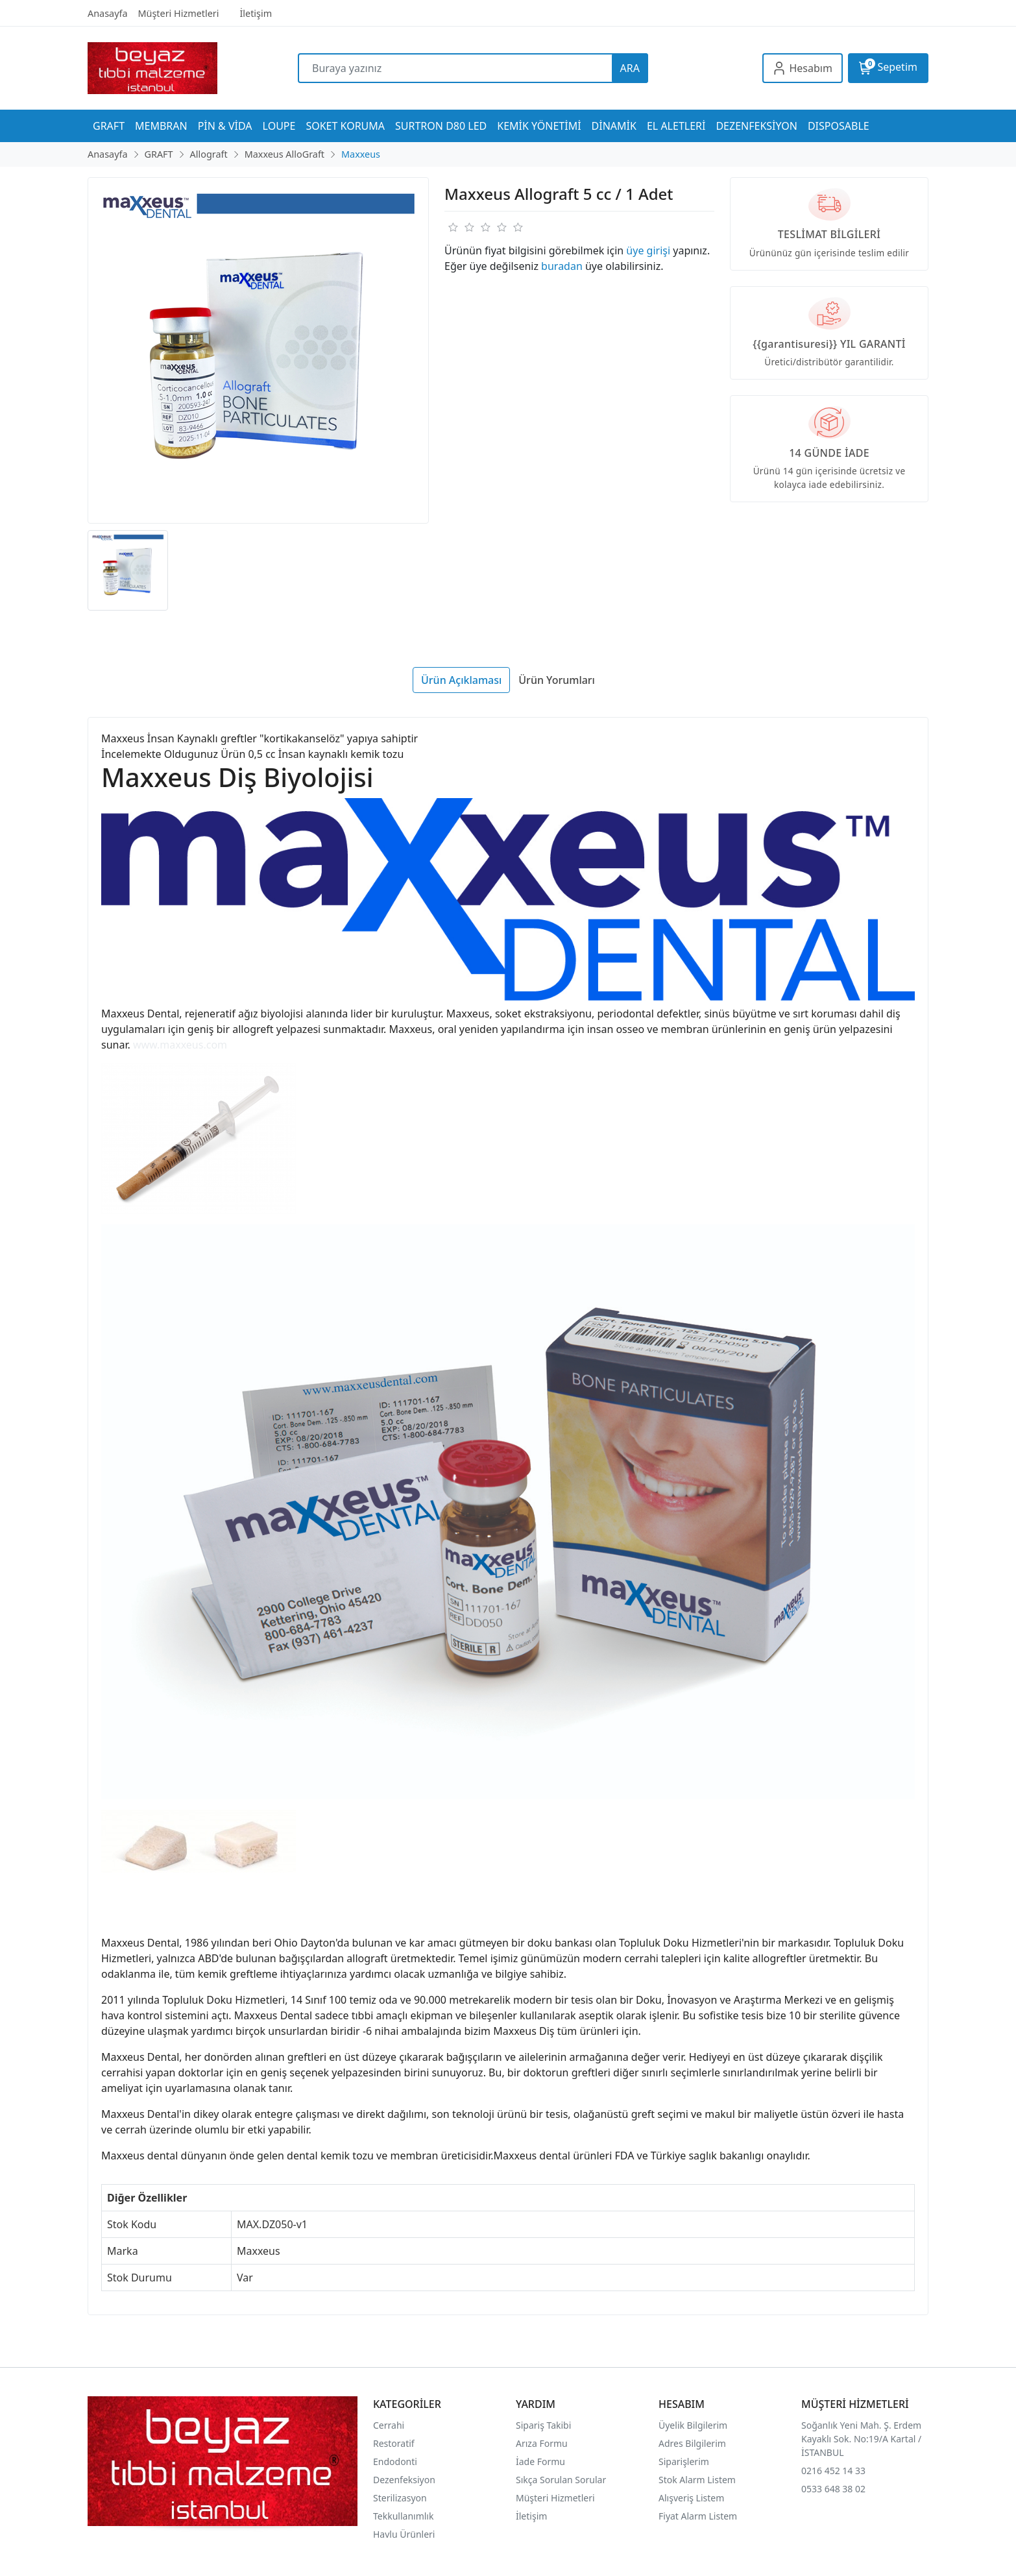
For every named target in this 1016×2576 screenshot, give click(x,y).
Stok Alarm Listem (697, 2479)
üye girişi (648, 250)
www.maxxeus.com (180, 1045)
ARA (630, 68)
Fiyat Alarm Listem (698, 2516)
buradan (562, 266)
